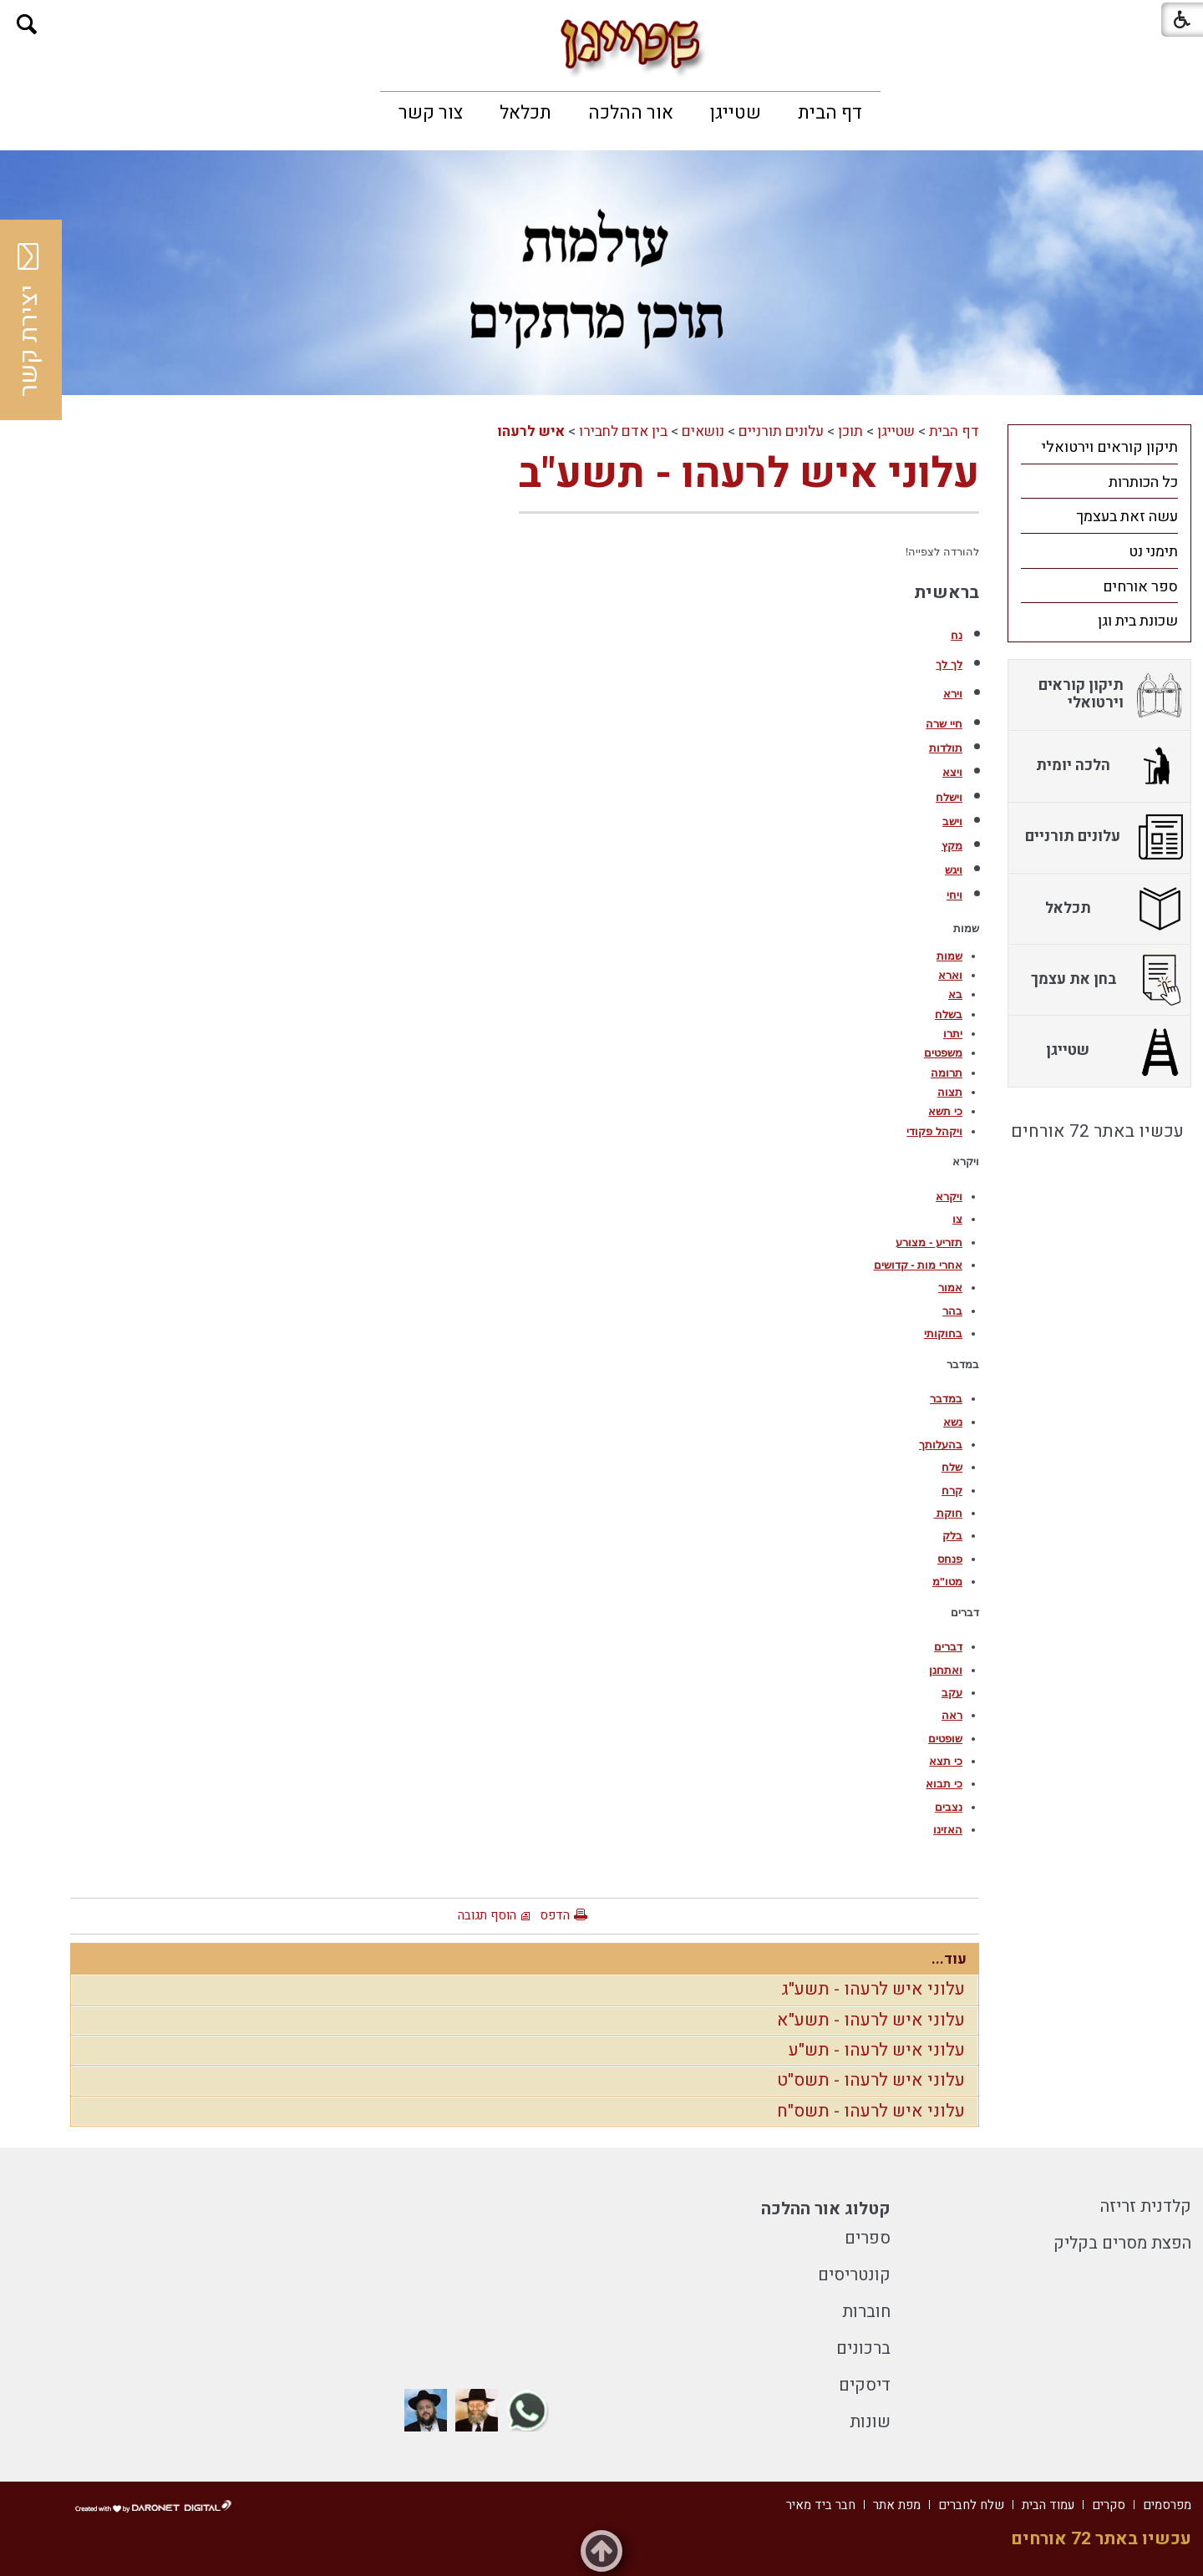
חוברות (866, 2312)
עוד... (949, 1959)
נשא (952, 1422)
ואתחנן (945, 1670)
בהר (952, 1311)
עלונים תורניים (781, 431)
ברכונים (863, 2348)
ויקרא (949, 1196)
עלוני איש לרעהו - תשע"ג (873, 1989)
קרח (952, 1490)
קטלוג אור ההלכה (826, 2209)
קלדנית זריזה (1145, 2206)
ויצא (952, 772)
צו (957, 1219)
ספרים (868, 2238)
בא (955, 994)
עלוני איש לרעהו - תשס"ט (871, 2080)
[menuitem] (830, 113)
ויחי (954, 895)
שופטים (945, 1738)
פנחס (949, 1559)
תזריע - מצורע (929, 1242)
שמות (949, 956)
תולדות (945, 748)
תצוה (949, 1092)
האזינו (947, 1829)
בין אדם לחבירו (623, 431)
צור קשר (430, 112)
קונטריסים (854, 2275)
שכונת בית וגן (1138, 621)
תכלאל (525, 112)
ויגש (953, 870)
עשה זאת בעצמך (1127, 516)
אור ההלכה (630, 112)
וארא (950, 975)
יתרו (952, 1033)
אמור (950, 1287)
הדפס (555, 1915)
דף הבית (830, 112)
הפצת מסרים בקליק (1122, 2243)
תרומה (946, 1073)
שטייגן (735, 112)
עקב (952, 1692)
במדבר (946, 1398)
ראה (952, 1715)
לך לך (949, 664)
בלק (952, 1535)
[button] (27, 25)
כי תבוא (944, 1783)
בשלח (948, 1014)
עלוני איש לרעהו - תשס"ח (871, 2111)
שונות (870, 2422)
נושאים (703, 431)
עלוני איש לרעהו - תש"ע (877, 2050)
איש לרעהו (531, 431)
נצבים (948, 1807)
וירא (952, 693)
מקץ (952, 845)
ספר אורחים (1140, 587)
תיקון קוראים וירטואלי (1110, 447)
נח (956, 635)
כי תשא (945, 1111)
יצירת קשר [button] (29, 320)
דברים (948, 1646)
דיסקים (865, 2385)
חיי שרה (944, 724)
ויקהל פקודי (934, 1131)
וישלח (949, 797)
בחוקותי (943, 1333)
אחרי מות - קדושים (918, 1265)
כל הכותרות (1143, 482)
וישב (952, 821)
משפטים (943, 1053)
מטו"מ (947, 1581)
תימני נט (1153, 551)
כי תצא (945, 1761)
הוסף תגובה (487, 1915)
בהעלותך (940, 1444)
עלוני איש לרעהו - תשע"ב (749, 474)
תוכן (850, 431)
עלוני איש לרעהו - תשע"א (871, 2020)
